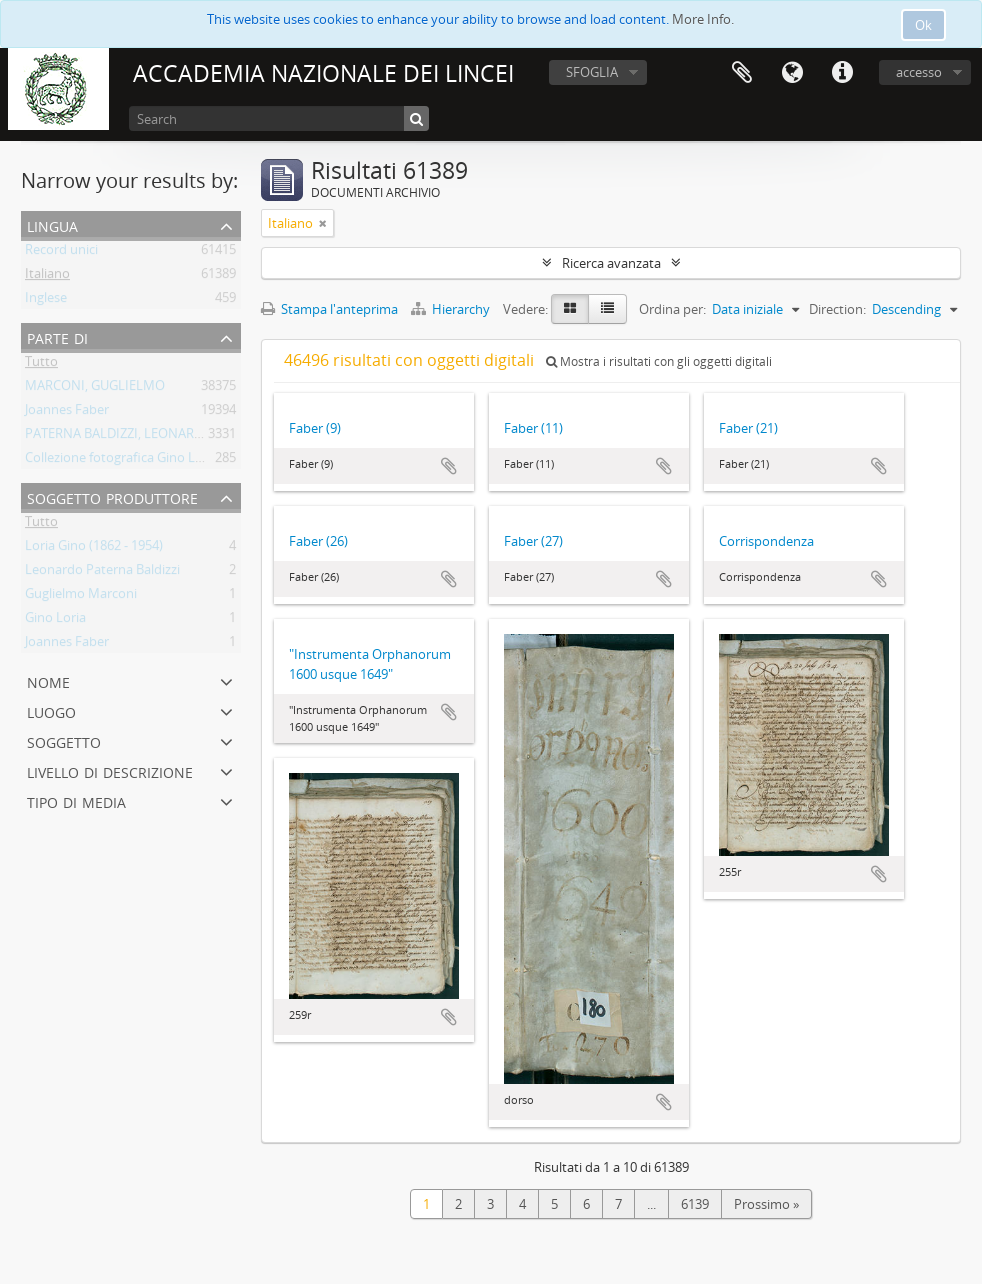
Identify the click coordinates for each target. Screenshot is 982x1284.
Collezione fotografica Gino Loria (121, 461)
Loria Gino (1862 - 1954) (94, 549)
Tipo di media (76, 800)
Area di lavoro (742, 73)
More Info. (703, 19)
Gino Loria (55, 621)
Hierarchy (452, 309)
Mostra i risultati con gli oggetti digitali (659, 361)
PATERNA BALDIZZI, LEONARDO (119, 437)
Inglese (46, 301)
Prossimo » (766, 1204)
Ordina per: (672, 309)
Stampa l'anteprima (329, 309)
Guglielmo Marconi (81, 597)
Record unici (61, 253)
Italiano (47, 277)
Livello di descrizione (110, 770)
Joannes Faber (67, 413)
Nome (48, 680)
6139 (695, 1204)
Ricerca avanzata (611, 263)
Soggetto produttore (112, 496)
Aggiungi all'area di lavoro (449, 466)
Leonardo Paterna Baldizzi (102, 573)
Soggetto (64, 740)
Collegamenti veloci (842, 73)
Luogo (51, 710)
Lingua (792, 73)
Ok (923, 25)
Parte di (57, 336)
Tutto (41, 365)
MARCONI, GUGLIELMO (95, 389)
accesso (919, 72)
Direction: (837, 309)
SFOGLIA (592, 72)
